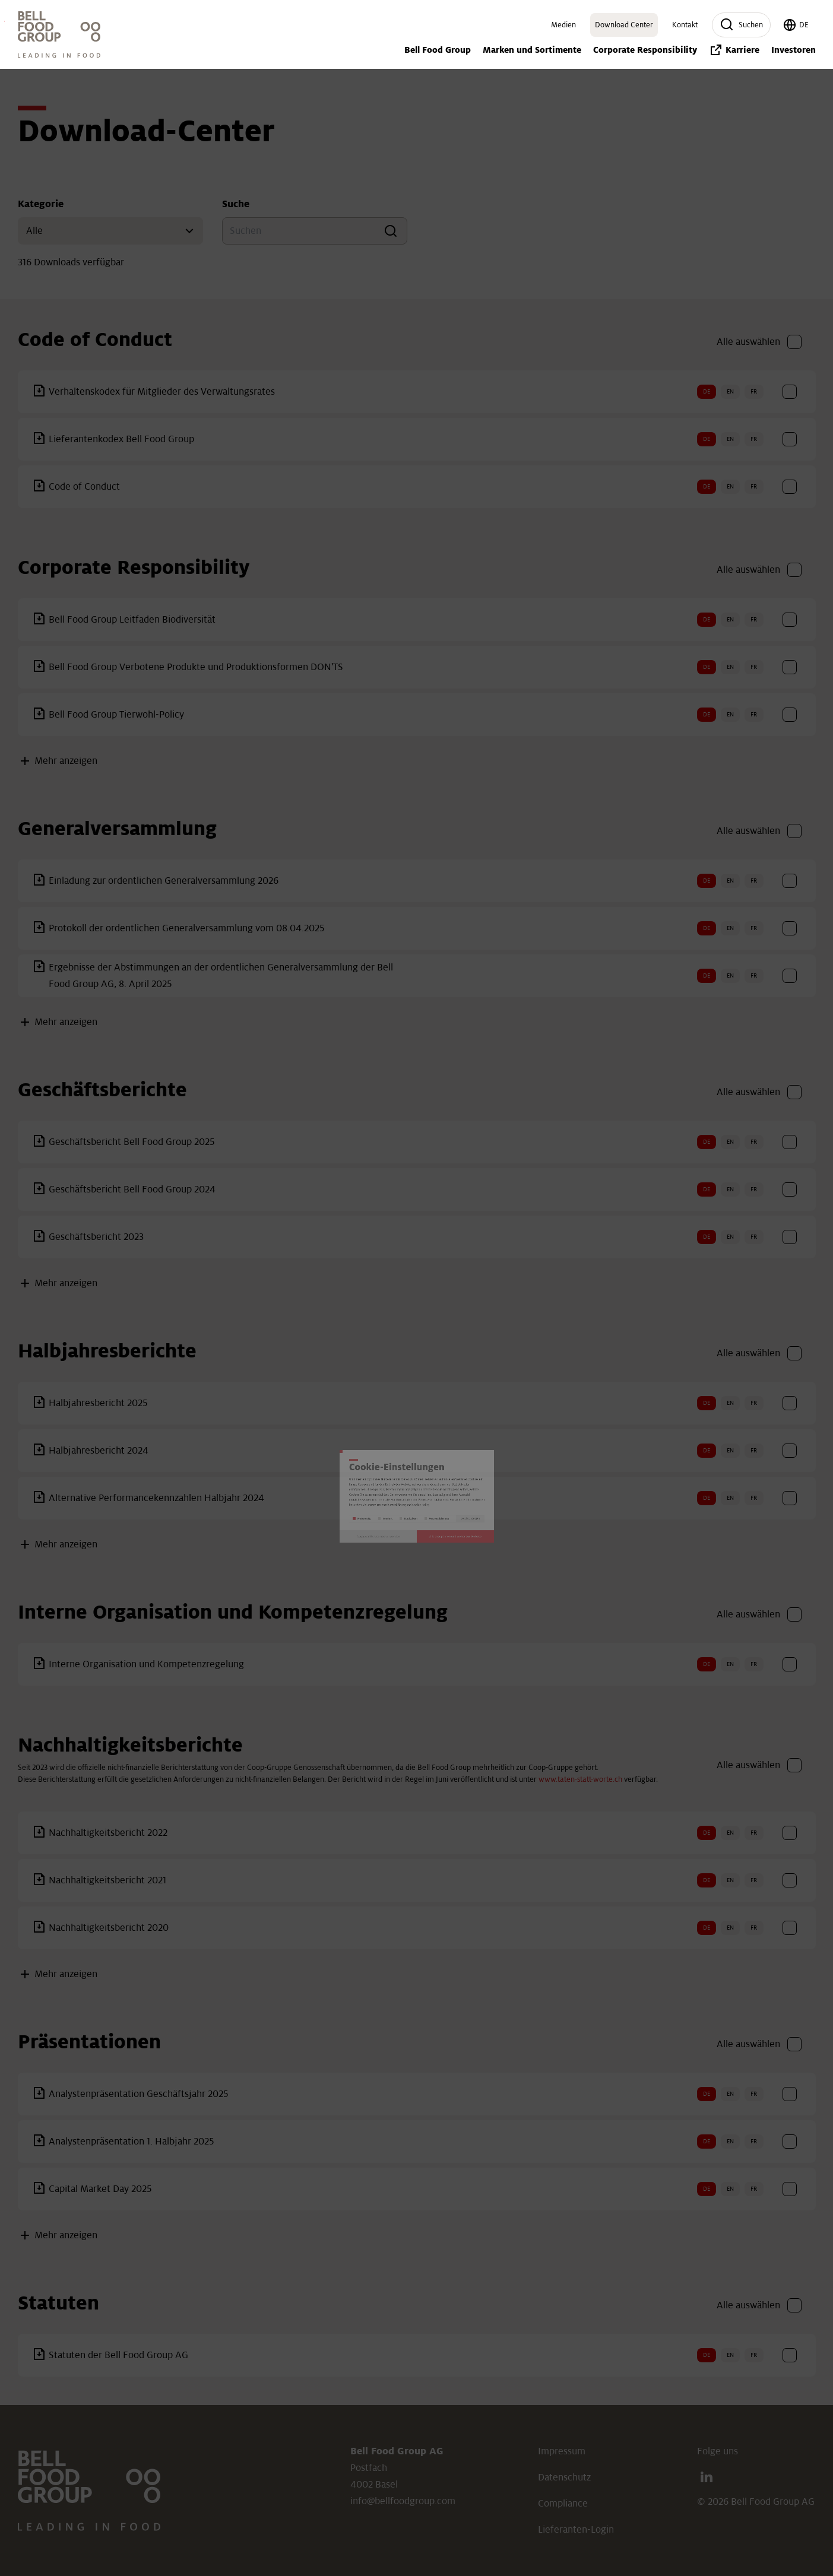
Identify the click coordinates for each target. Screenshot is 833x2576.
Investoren (793, 50)
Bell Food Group (437, 50)
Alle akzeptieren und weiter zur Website (541, 1418)
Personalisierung (487, 1359)
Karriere (734, 50)
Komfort (321, 1359)
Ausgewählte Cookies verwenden (291, 1418)
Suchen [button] (741, 24)
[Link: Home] (59, 34)
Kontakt (685, 25)
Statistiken (396, 1359)
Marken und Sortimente (532, 50)
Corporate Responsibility (645, 50)
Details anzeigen (589, 1360)
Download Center (624, 25)
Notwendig (246, 1359)
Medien (563, 25)
